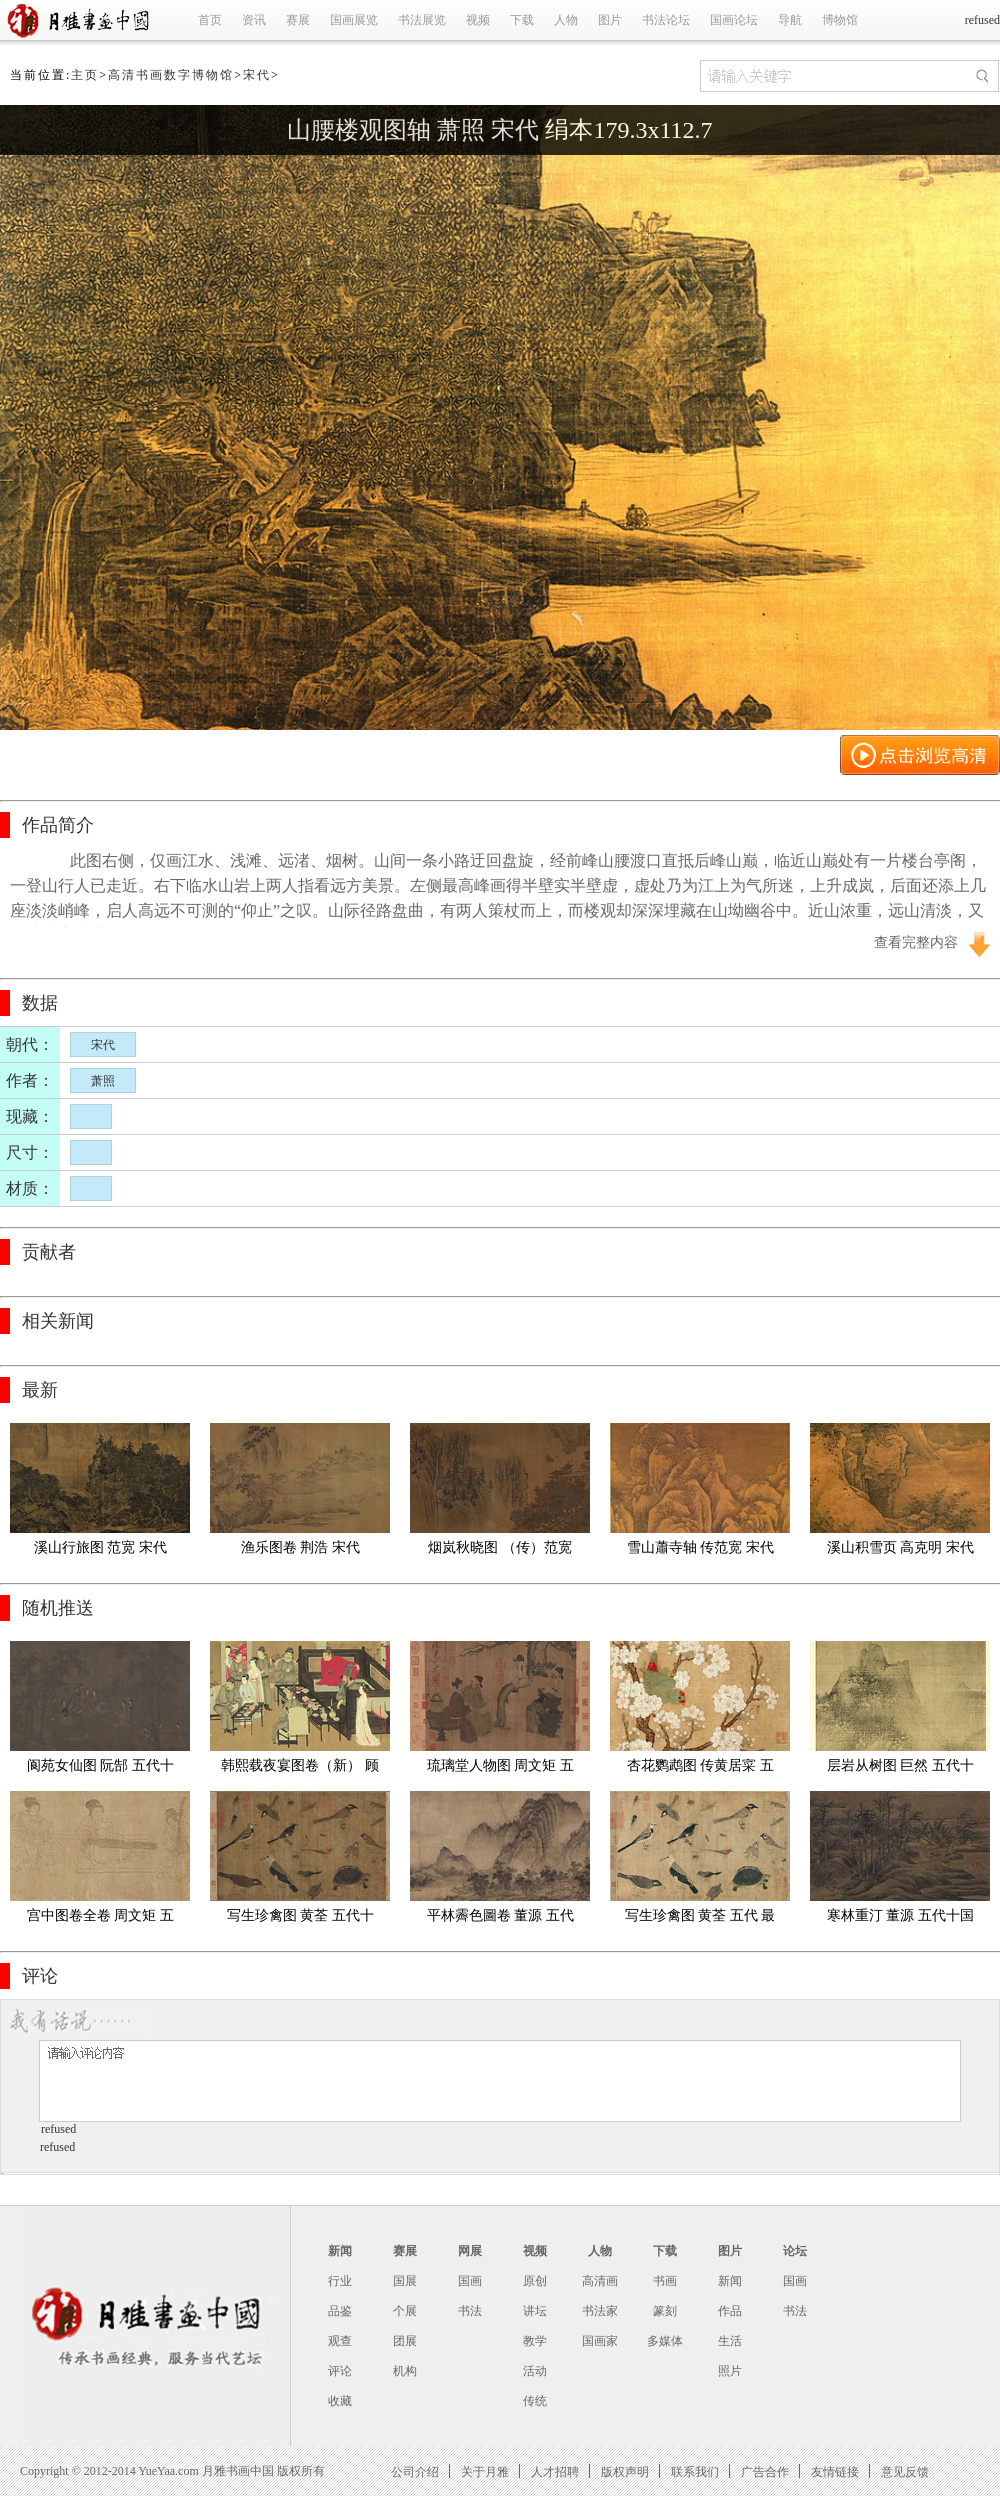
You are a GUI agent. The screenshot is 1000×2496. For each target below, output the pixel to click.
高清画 (600, 2281)
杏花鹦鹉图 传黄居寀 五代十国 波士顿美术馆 (700, 1769)
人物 (566, 20)
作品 (730, 2311)
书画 (665, 2281)
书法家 (600, 2311)
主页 (85, 75)
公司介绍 (415, 2471)
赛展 (298, 20)
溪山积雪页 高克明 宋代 (900, 1547)
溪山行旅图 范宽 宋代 (100, 1547)
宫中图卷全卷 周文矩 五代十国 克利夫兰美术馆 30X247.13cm (100, 1919)
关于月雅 (485, 2471)
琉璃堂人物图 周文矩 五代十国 (500, 1769)
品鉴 (340, 2311)
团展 (405, 2341)
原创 (535, 2281)
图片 (610, 20)
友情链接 (835, 2471)
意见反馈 (905, 2471)
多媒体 (665, 2341)
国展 (405, 2281)
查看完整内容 (916, 942)
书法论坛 (666, 20)
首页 (210, 20)
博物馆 (840, 20)
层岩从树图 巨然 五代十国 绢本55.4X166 (900, 1769)
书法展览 (422, 20)
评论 (340, 2371)
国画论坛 (734, 20)
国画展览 (354, 20)
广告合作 (765, 2471)
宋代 (257, 75)
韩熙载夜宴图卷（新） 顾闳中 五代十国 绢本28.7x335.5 (300, 1769)
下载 (522, 20)
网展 (470, 2251)
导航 (790, 20)
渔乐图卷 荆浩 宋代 (300, 1547)
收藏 (340, 2401)
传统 (535, 2401)
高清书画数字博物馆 (171, 75)
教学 (535, 2341)
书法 (470, 2311)
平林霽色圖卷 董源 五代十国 (500, 1919)
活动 (535, 2371)
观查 (340, 2341)
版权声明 (625, 2471)
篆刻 (665, 2311)
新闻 (340, 2251)
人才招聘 (555, 2471)
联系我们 (695, 2471)
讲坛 (535, 2311)
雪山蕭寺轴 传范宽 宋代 (700, 1547)
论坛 (795, 2251)
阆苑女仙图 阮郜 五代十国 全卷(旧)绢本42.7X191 (100, 1769)
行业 (340, 2281)
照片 (730, 2371)
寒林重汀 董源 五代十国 (900, 1915)
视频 (478, 20)
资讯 (254, 20)
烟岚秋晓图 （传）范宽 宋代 (501, 1551)
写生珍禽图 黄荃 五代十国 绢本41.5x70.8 (300, 1919)
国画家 (600, 2341)
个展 (405, 2311)
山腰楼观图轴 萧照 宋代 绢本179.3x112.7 (499, 130)
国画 (470, 2281)
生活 (730, 2341)
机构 (405, 2371)
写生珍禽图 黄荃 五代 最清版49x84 (700, 1919)
